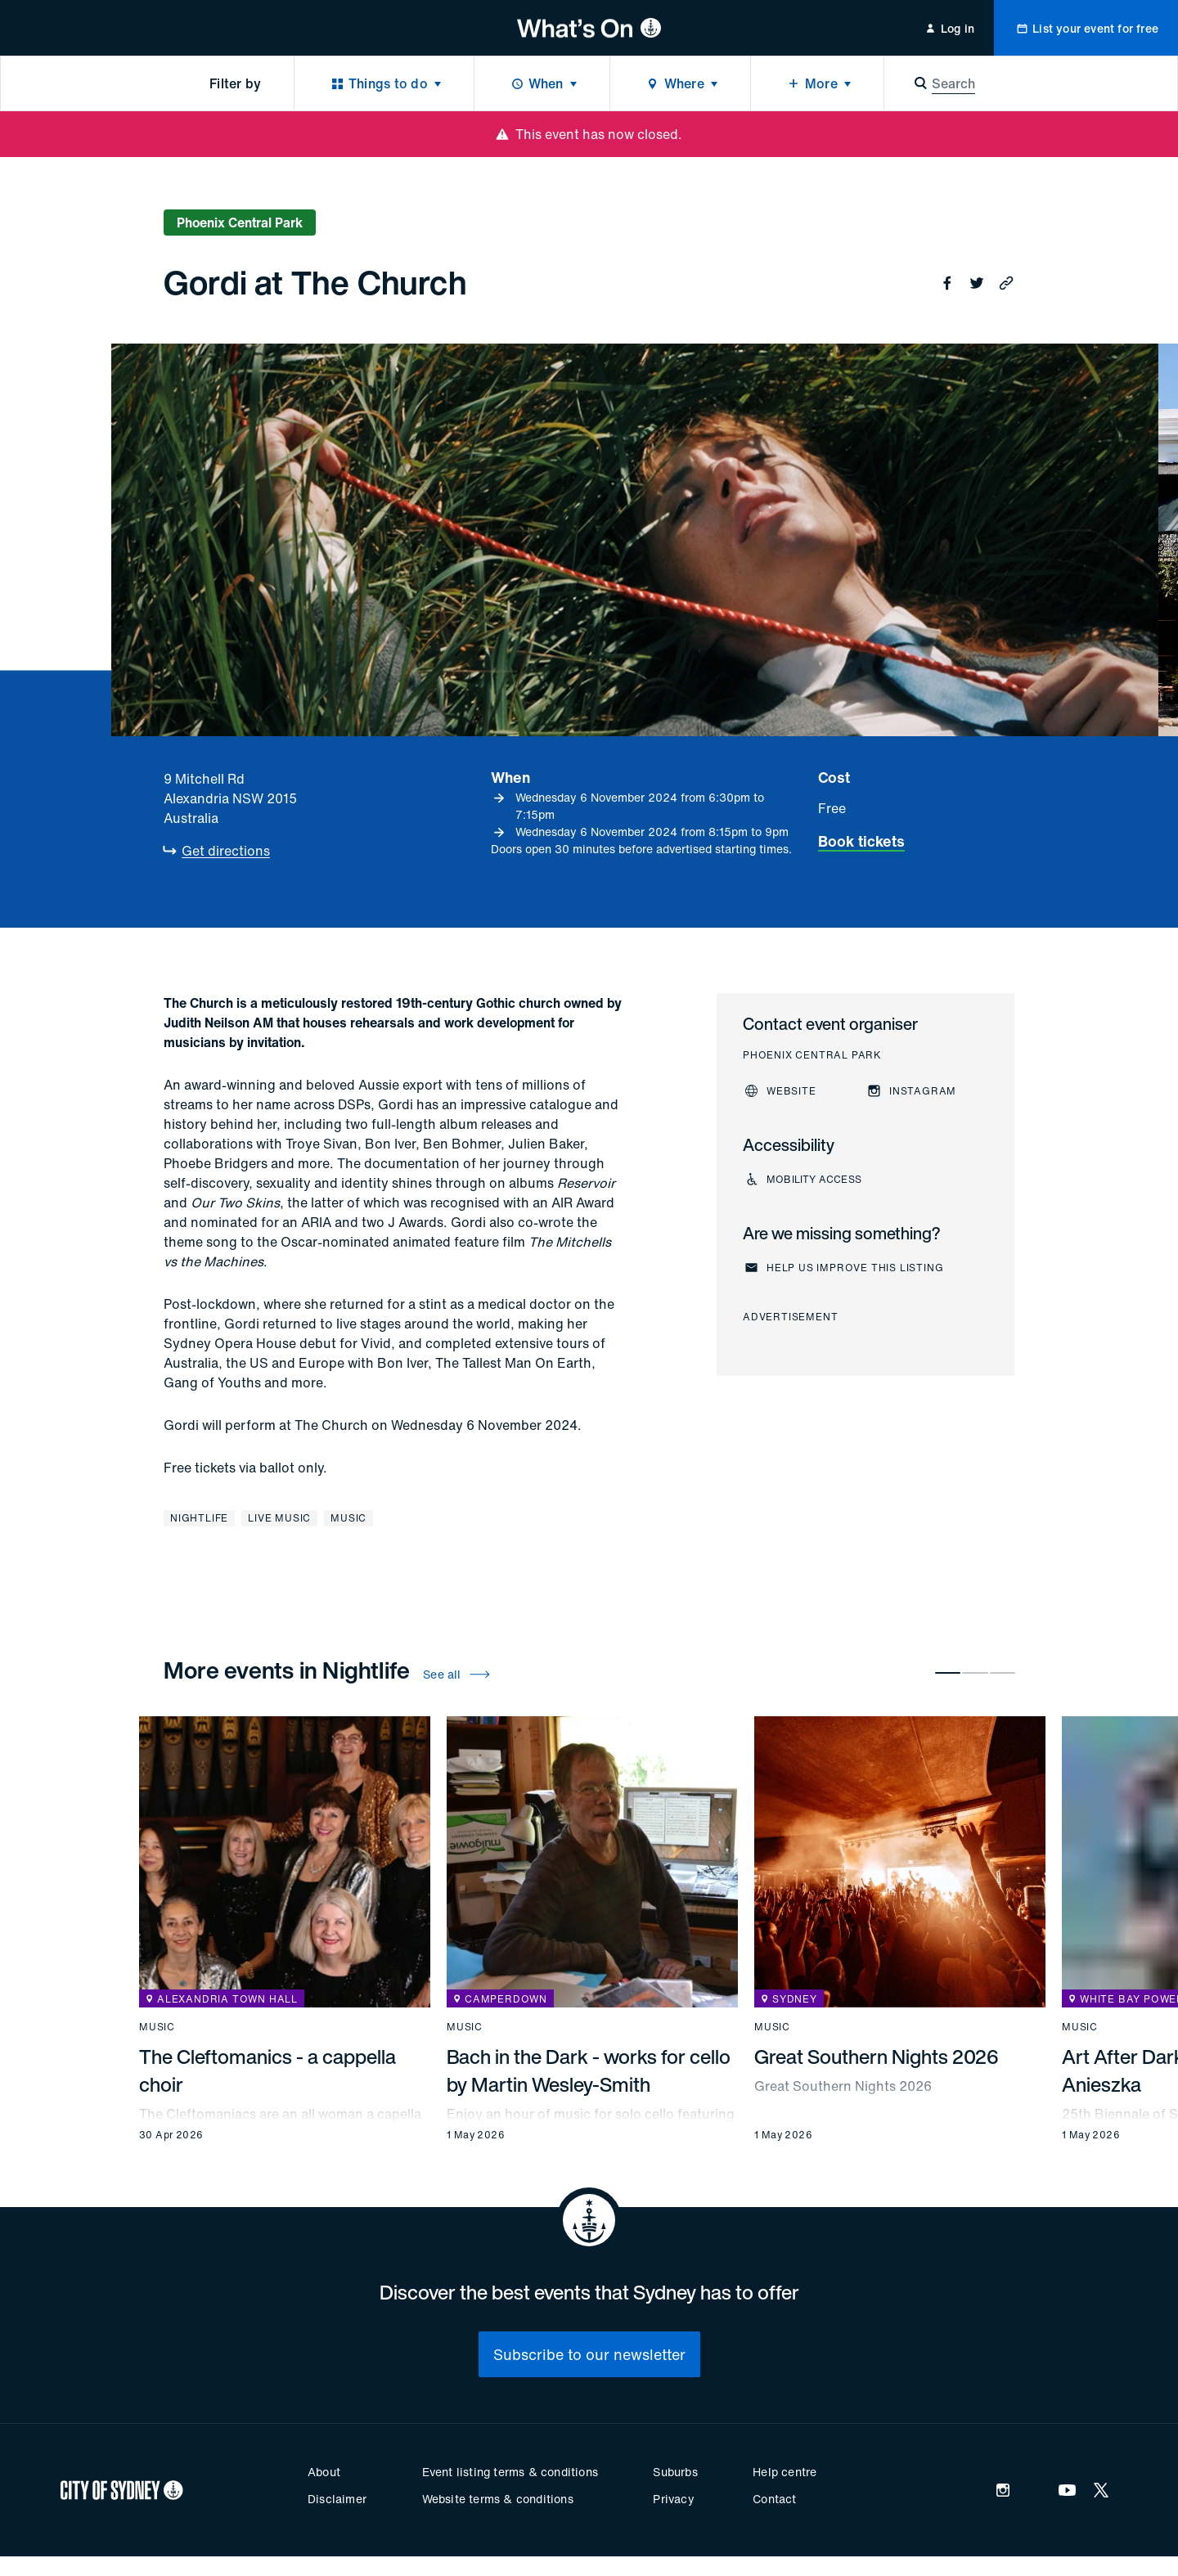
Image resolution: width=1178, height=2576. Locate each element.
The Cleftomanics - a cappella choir (267, 2070)
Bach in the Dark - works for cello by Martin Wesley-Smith (589, 2070)
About (324, 2471)
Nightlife (199, 1518)
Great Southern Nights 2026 (876, 2056)
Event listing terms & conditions (510, 2471)
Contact (774, 2498)
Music (348, 1518)
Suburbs (675, 2471)
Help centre (784, 2471)
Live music (279, 1518)
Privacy (673, 2498)
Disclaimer (337, 2498)
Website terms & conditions (497, 2498)
